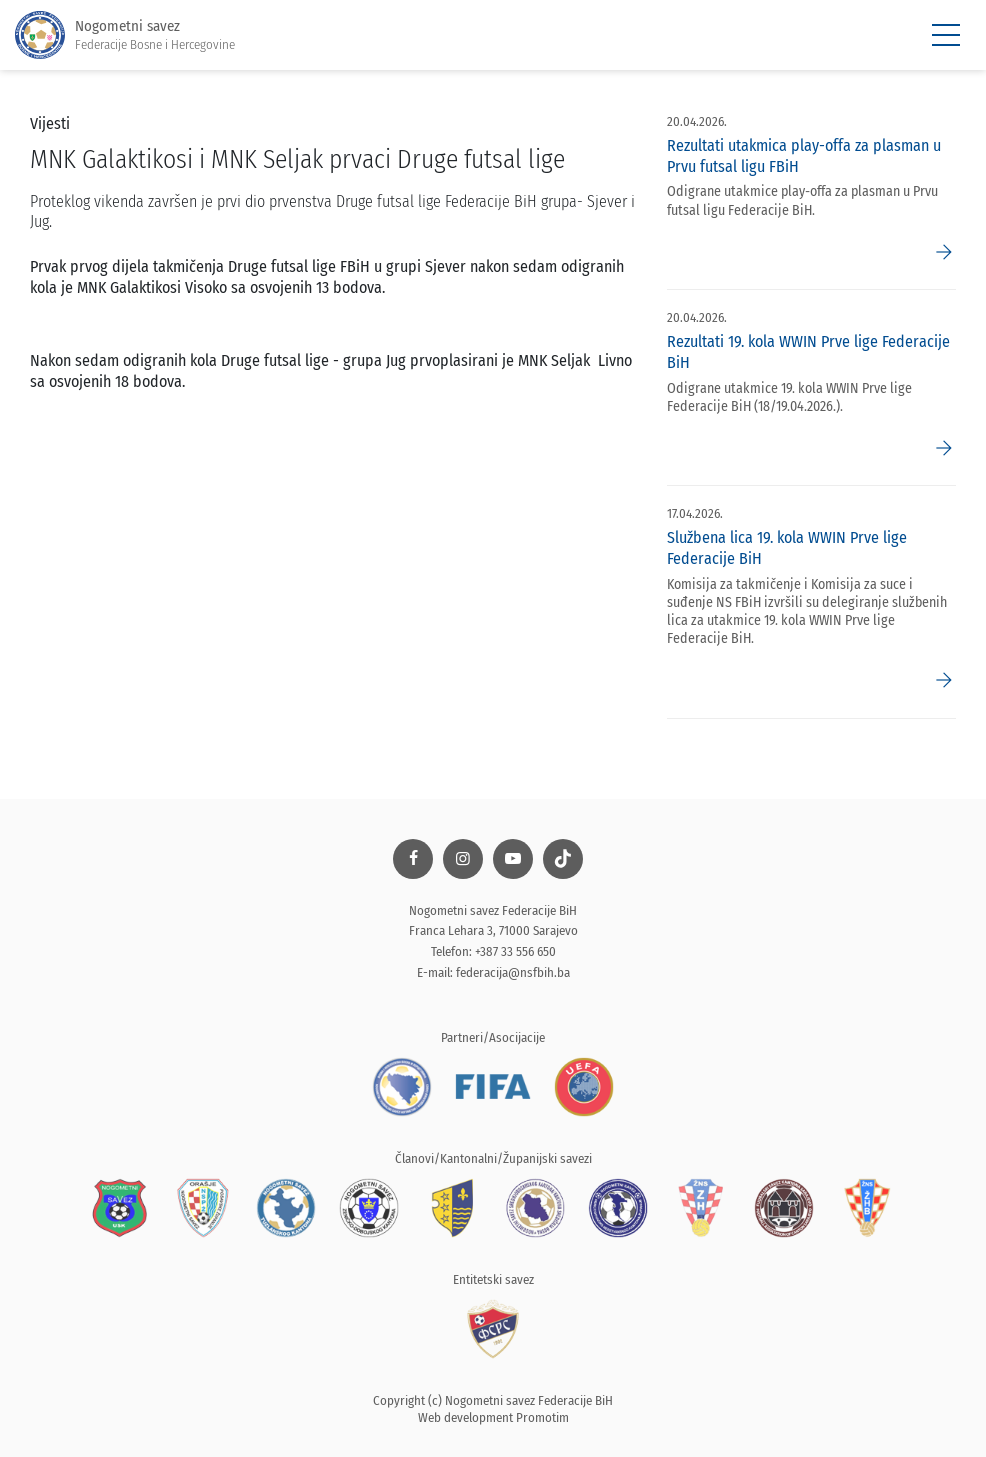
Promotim (542, 1417)
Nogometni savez (125, 35)
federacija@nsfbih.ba (513, 972)
